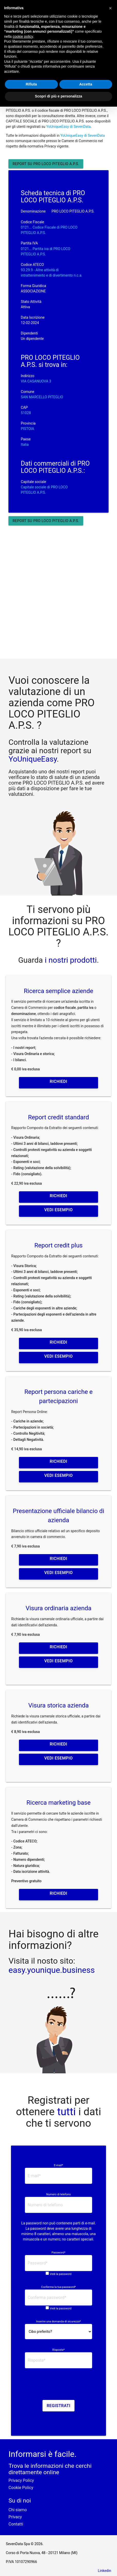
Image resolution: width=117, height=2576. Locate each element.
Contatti (15, 2524)
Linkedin (104, 2571)
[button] (110, 8)
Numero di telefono (58, 2194)
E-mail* (58, 2165)
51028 (26, 413)
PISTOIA (27, 429)
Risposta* (58, 2349)
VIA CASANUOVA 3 (36, 381)
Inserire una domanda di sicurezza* (58, 2321)
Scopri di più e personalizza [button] (58, 96)
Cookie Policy (20, 2487)
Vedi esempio (58, 1209)
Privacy (15, 2517)
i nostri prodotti (70, 960)
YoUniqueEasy (32, 758)
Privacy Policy (21, 2480)
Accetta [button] (85, 84)
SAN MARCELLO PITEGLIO (42, 397)
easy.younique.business (51, 1970)
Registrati (58, 2405)
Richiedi (58, 1081)
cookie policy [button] (23, 36)
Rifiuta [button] (31, 84)
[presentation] (64, 2386)
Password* (58, 2252)
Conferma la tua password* (58, 2287)
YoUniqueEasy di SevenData (68, 127)
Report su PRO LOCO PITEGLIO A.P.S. (46, 164)
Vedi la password (60, 2274)
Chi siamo (17, 2509)
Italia (24, 444)
